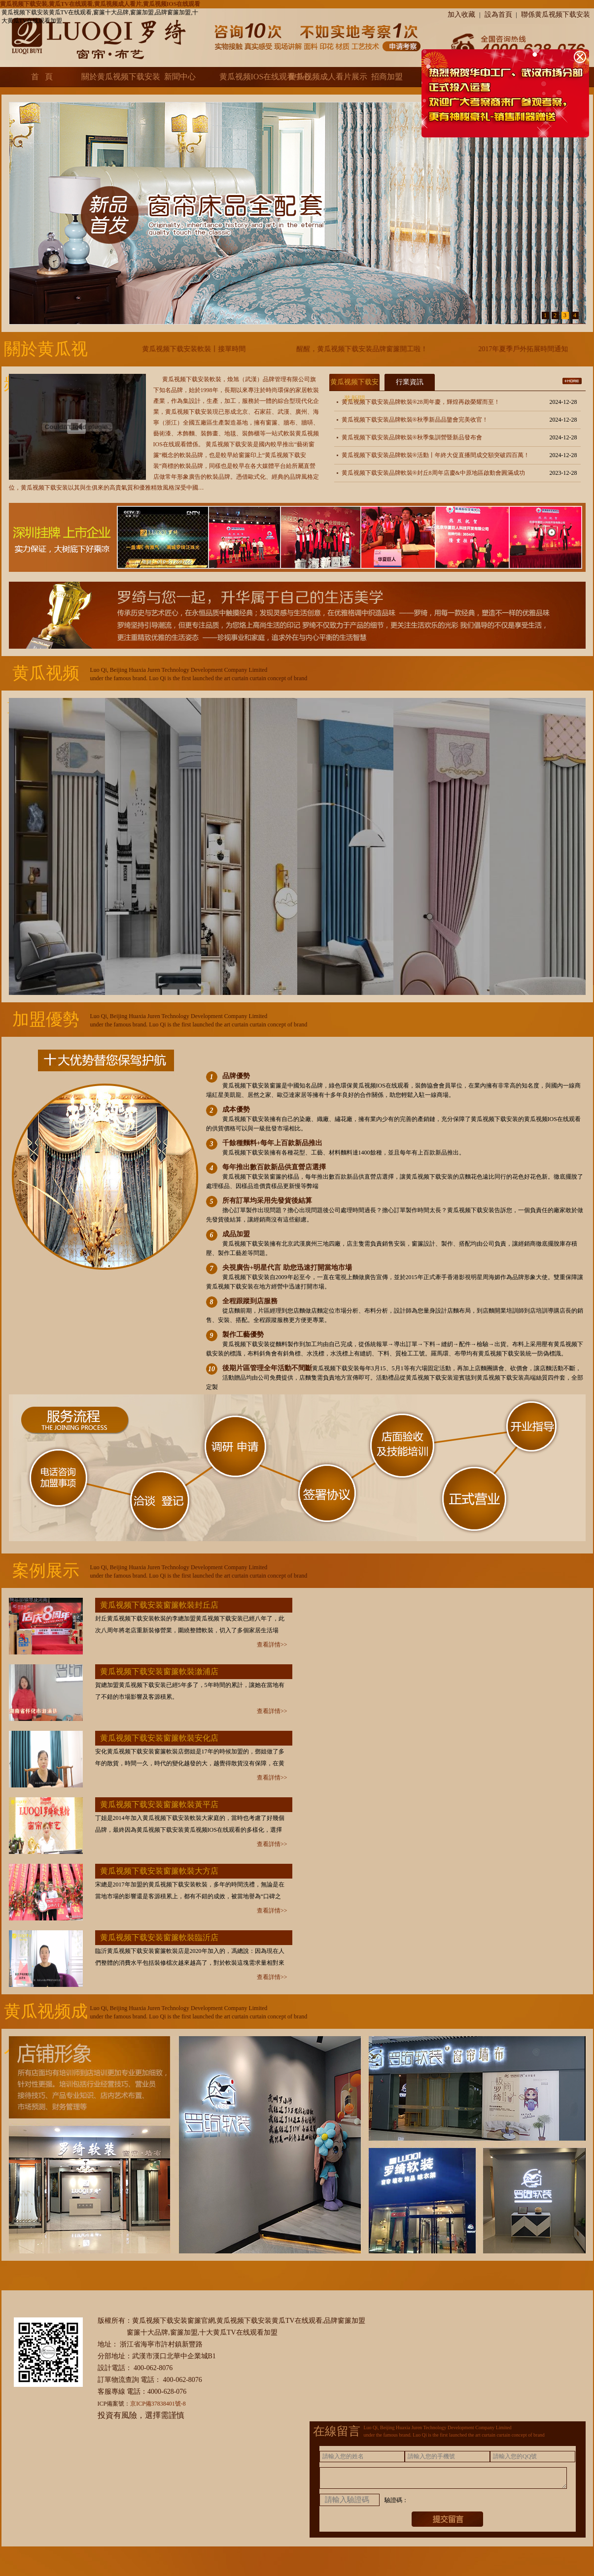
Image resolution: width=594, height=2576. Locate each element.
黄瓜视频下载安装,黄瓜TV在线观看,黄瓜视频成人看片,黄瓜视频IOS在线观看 (100, 3)
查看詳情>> (272, 1644)
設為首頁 (498, 14)
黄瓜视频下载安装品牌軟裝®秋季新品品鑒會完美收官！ (415, 419)
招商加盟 (387, 76)
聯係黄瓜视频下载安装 (555, 14)
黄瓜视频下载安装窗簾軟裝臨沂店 (159, 1937)
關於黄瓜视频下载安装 (111, 76)
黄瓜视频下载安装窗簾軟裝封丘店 (159, 1605)
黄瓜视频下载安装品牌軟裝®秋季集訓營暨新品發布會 (412, 437)
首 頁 (42, 76)
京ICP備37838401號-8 (158, 2403)
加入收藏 (461, 14)
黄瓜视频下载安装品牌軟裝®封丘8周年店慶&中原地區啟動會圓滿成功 (433, 472)
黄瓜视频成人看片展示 (318, 76)
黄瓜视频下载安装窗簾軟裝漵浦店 (159, 1671)
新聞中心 (180, 76)
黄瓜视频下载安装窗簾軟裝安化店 (159, 1738)
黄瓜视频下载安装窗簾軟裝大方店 (159, 1871)
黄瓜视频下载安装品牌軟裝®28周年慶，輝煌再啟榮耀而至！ (421, 401)
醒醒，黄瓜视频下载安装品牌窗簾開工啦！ (371, 349)
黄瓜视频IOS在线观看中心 (249, 76)
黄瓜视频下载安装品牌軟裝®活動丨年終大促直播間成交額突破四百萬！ (435, 455)
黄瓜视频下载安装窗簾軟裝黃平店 (159, 1804)
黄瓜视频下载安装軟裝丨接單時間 (203, 349)
